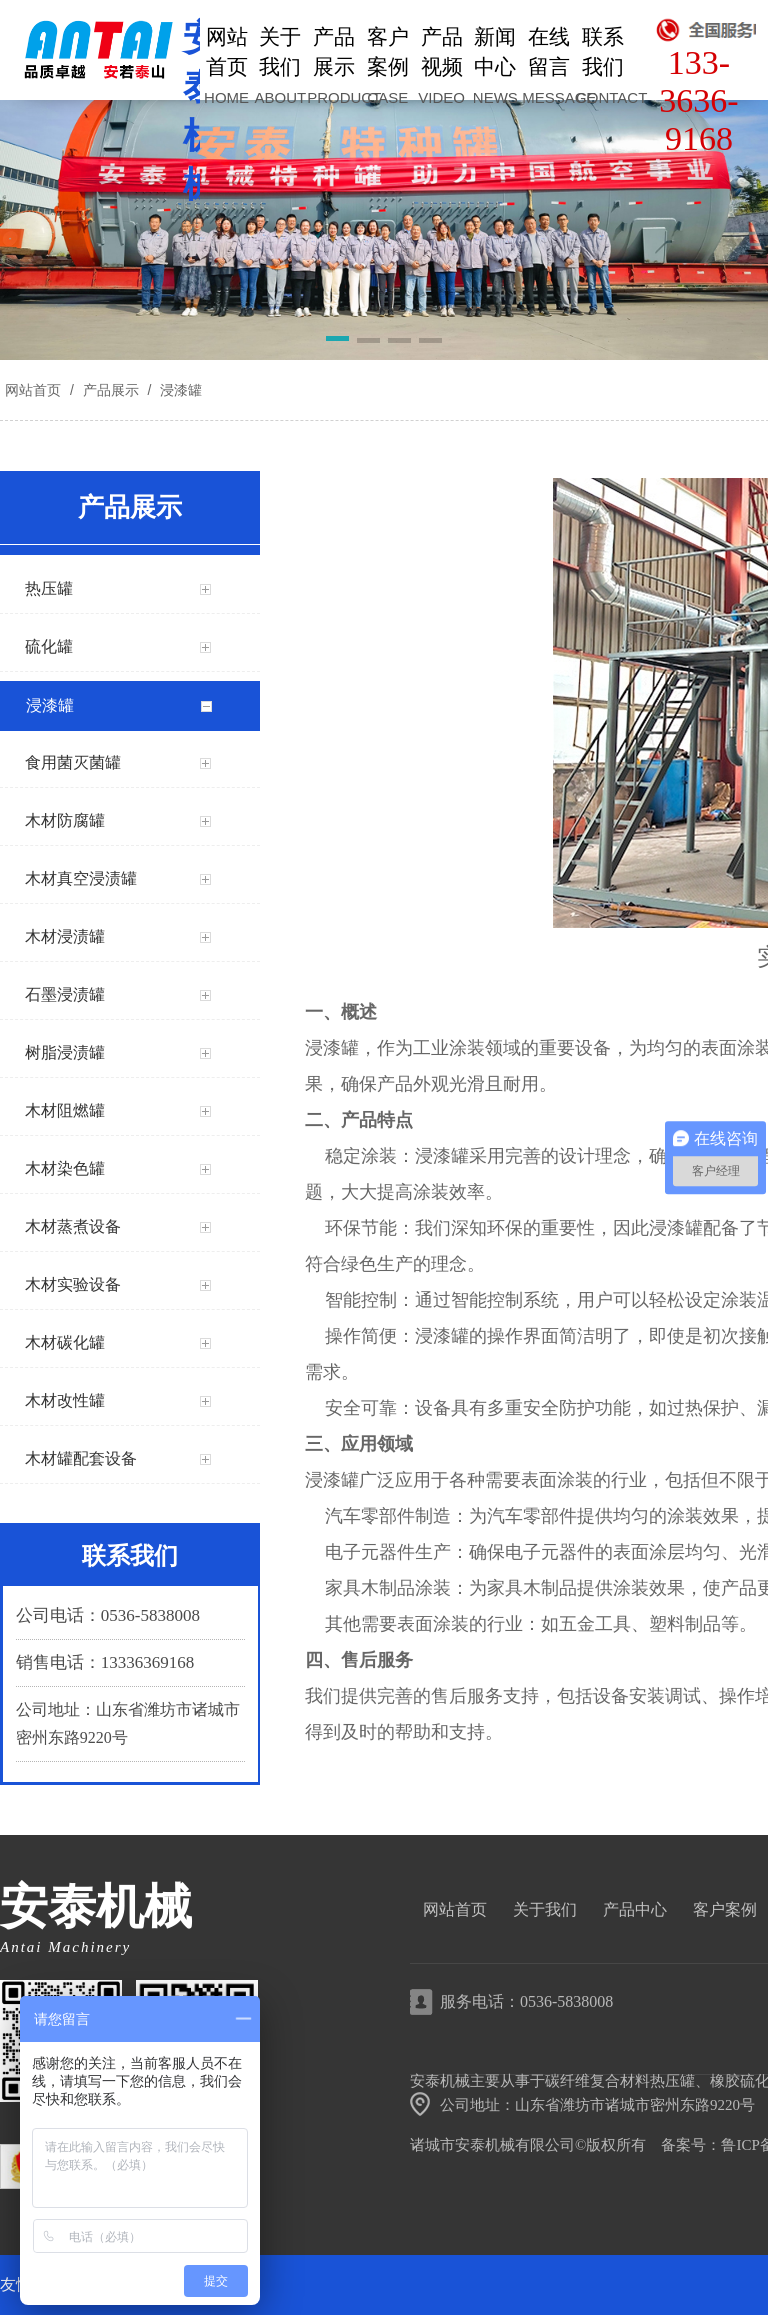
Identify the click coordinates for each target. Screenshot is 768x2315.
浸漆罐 (179, 390)
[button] (337, 342)
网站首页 (33, 390)
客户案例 (725, 1909)
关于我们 (545, 1909)
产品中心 (635, 1909)
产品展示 (111, 390)
